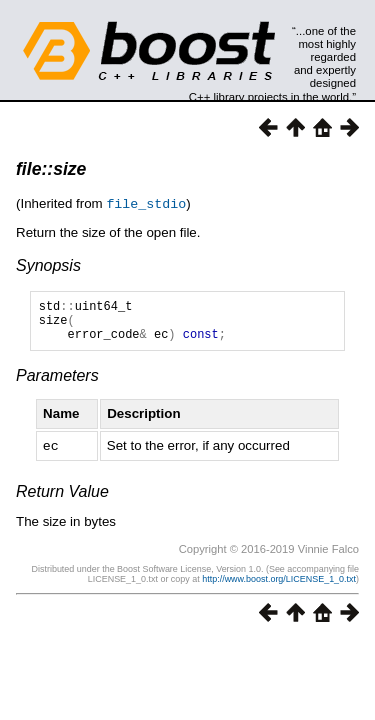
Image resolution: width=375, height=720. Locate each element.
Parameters (57, 383)
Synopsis (48, 264)
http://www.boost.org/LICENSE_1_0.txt (279, 586)
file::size (51, 169)
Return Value (62, 498)
